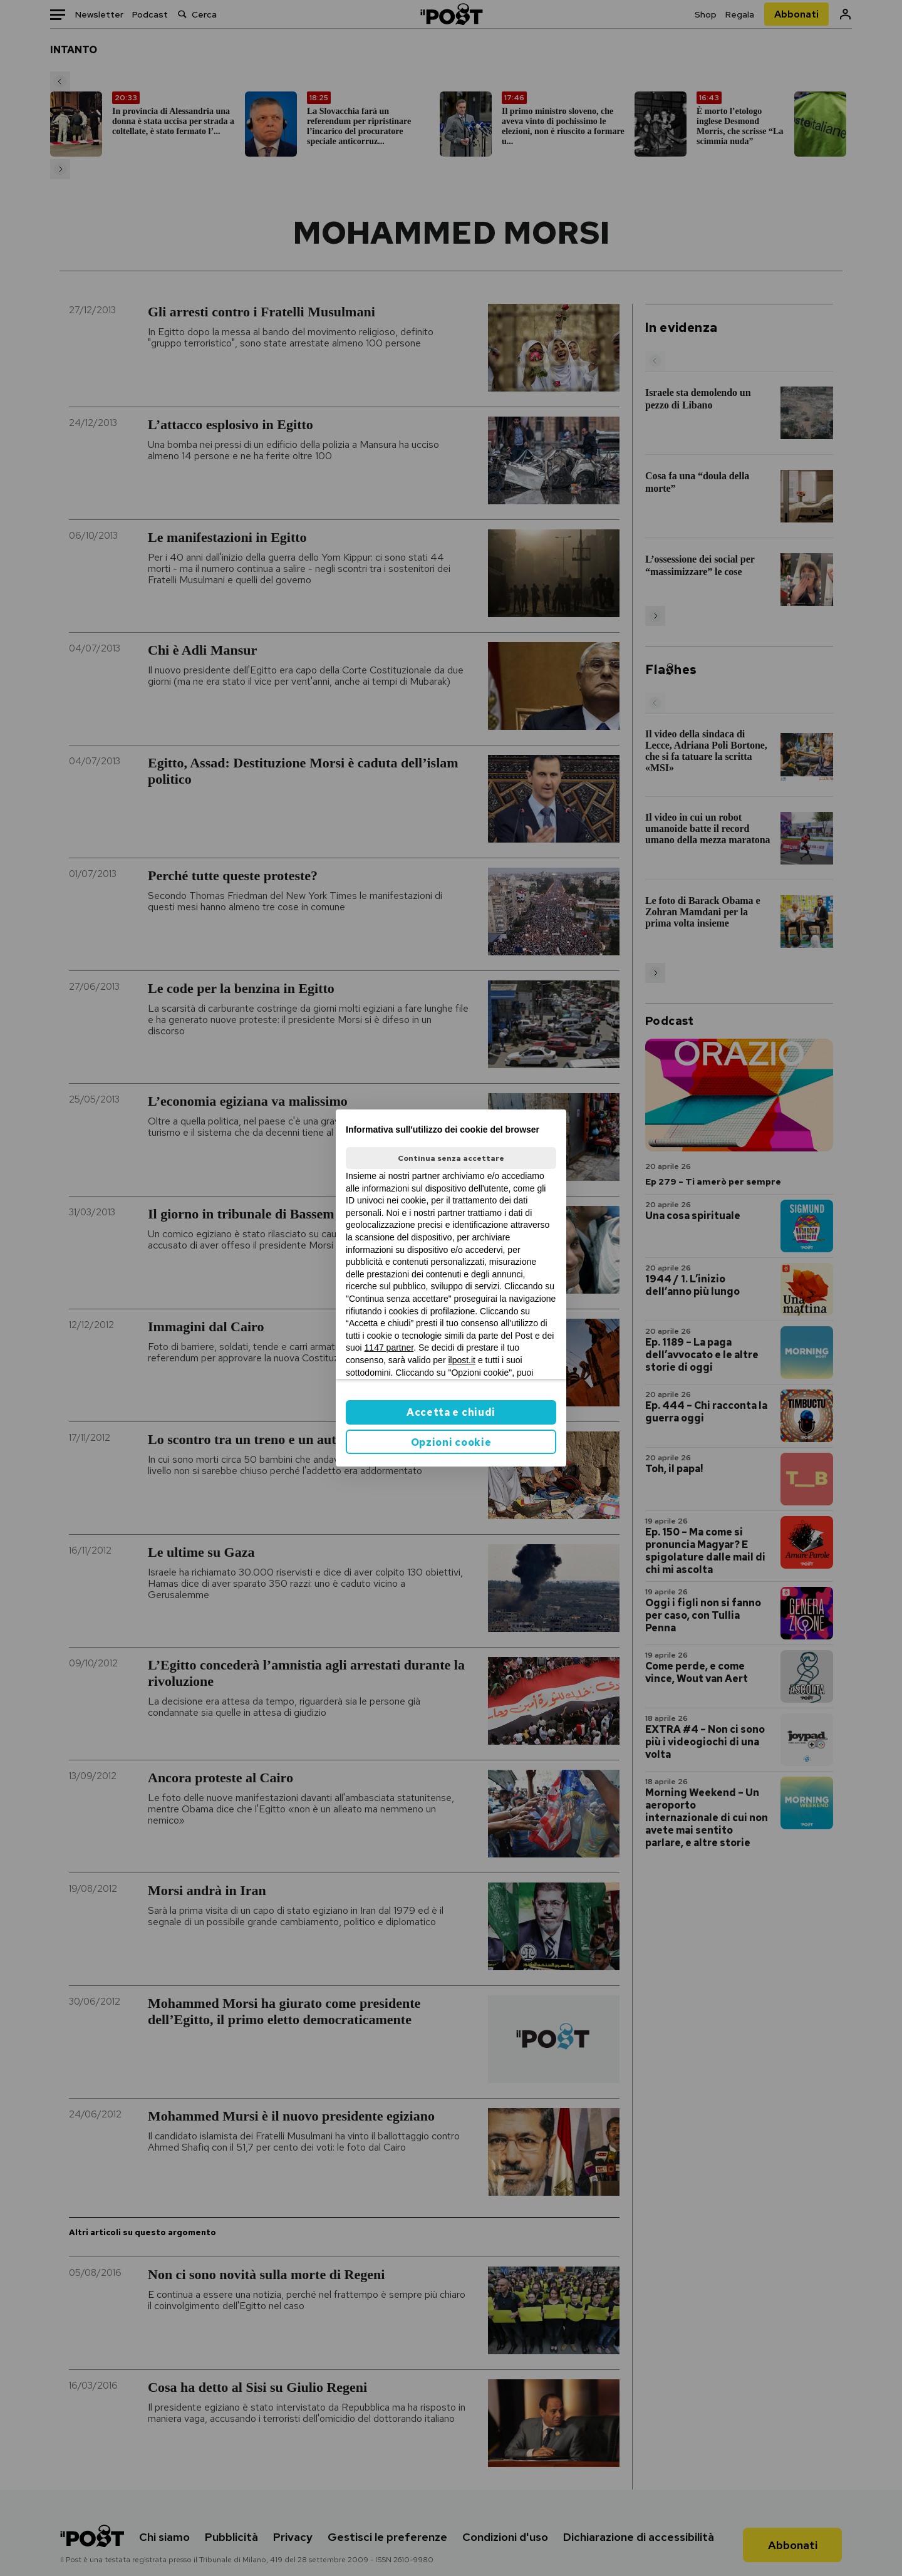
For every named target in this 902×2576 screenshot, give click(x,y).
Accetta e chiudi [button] (451, 1412)
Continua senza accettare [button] (451, 1158)
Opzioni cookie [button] (451, 1442)
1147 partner (389, 1348)
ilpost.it (461, 1360)
